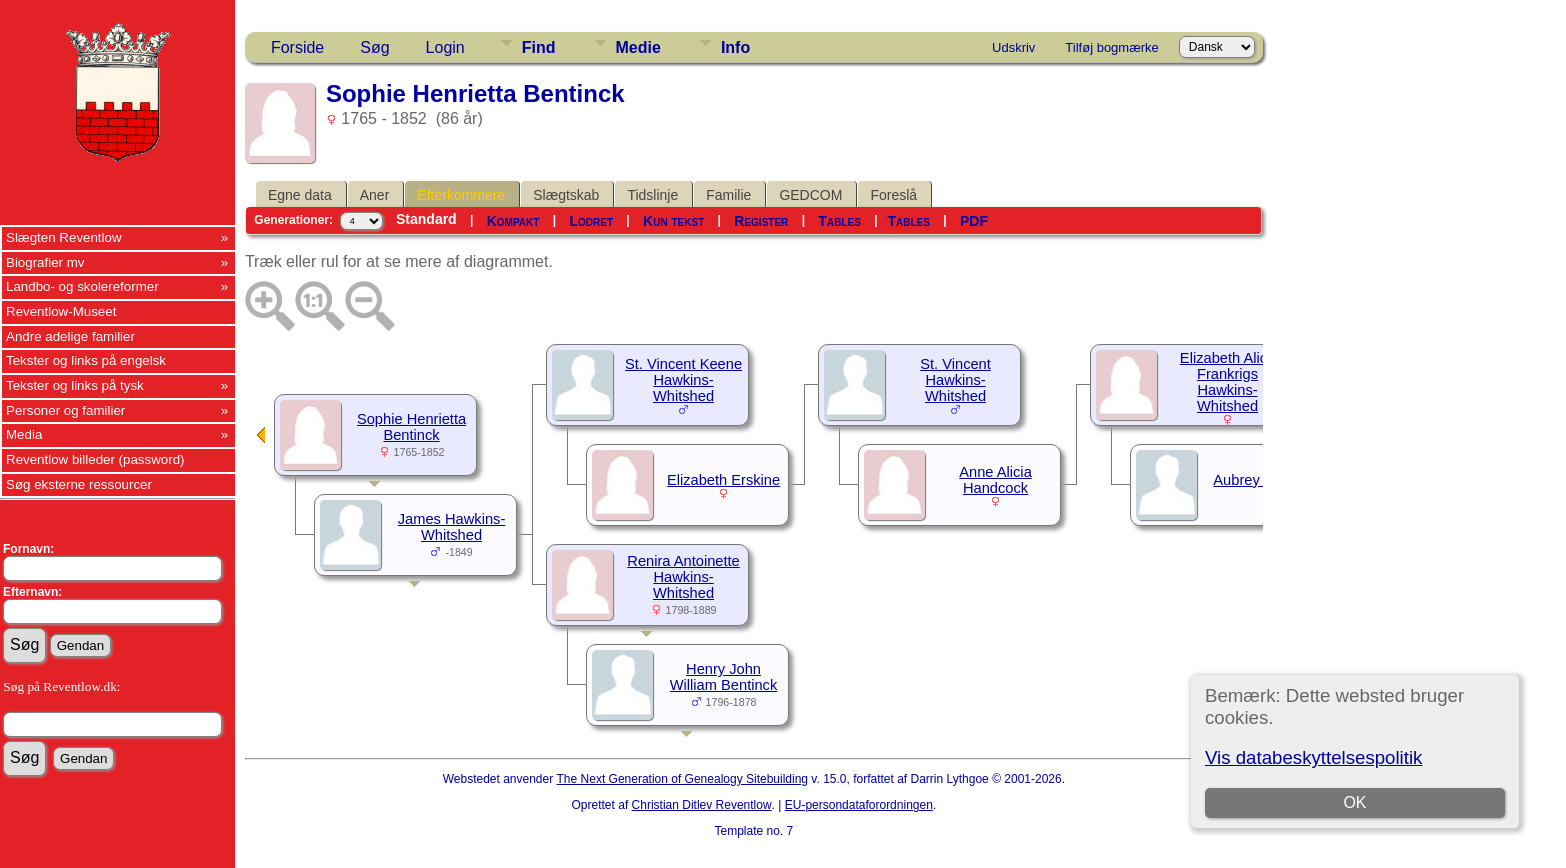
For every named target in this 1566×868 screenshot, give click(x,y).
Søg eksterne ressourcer (79, 484)
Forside (297, 47)
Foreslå (893, 195)
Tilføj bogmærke (1111, 47)
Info (735, 47)
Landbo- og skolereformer (82, 286)
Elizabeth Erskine (723, 480)
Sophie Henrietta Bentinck (411, 427)
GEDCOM (810, 195)
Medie (638, 47)
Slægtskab (566, 195)
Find (539, 47)
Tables (839, 221)
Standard (426, 219)
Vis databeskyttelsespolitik (1313, 757)
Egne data (300, 195)
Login (445, 47)
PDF (974, 221)
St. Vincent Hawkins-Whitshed (955, 380)
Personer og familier (65, 410)
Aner (375, 195)
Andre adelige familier (70, 336)
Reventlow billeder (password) (95, 459)
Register (761, 221)
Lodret (591, 221)
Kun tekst (673, 221)
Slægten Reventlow (64, 237)
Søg (374, 47)
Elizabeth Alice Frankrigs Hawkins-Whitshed (1227, 382)
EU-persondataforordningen (859, 805)
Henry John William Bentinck (724, 677)
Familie (728, 195)
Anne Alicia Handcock (995, 480)
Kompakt (513, 221)
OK (1354, 802)
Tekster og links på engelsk (86, 360)
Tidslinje (652, 195)
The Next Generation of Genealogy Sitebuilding (683, 779)
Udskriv (1013, 47)
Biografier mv (45, 262)
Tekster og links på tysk (75, 385)
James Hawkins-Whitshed (452, 527)
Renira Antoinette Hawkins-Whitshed (683, 577)
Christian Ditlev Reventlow (702, 805)
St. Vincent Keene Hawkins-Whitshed (683, 380)
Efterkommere (461, 195)
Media (24, 434)
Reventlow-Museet (61, 311)
